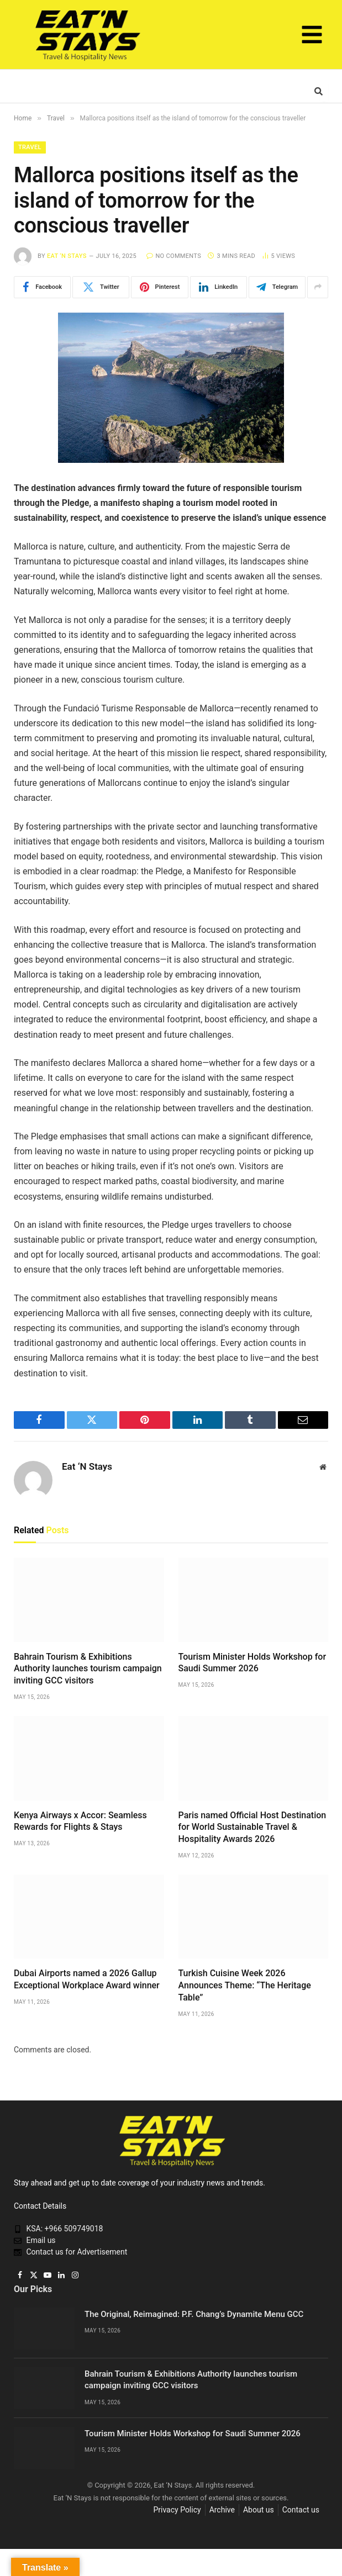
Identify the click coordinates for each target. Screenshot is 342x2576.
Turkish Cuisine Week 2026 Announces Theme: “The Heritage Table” (244, 1985)
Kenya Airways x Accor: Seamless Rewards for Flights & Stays (80, 1821)
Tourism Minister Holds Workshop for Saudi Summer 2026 (252, 1662)
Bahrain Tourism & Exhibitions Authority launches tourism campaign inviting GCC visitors (88, 1668)
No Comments (173, 256)
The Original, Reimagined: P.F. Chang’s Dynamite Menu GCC (194, 2314)
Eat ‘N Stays (67, 256)
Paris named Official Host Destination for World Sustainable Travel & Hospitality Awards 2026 (252, 1827)
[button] (312, 36)
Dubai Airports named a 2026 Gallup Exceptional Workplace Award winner (87, 1979)
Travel (29, 147)
